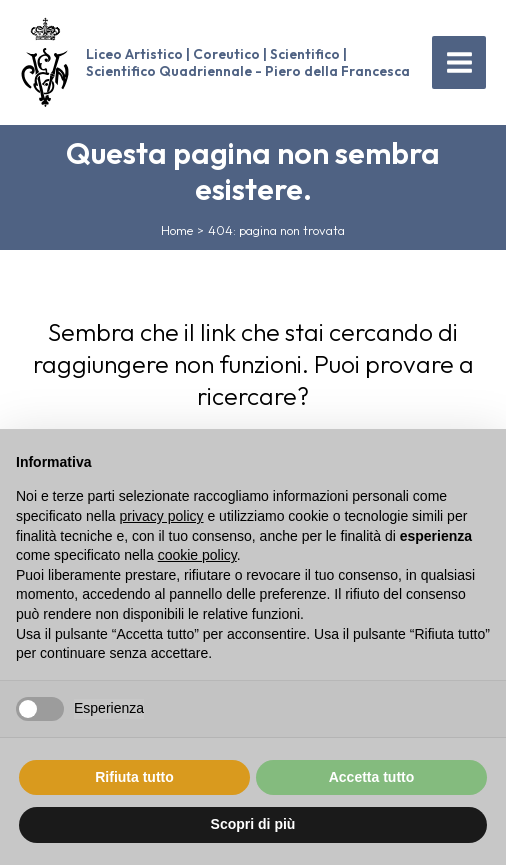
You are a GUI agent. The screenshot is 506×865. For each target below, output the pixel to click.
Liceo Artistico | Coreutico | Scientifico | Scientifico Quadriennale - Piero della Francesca (248, 62)
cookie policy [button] (197, 555)
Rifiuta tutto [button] (134, 777)
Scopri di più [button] (253, 824)
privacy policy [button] (162, 516)
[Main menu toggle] (459, 63)
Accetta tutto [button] (372, 777)
